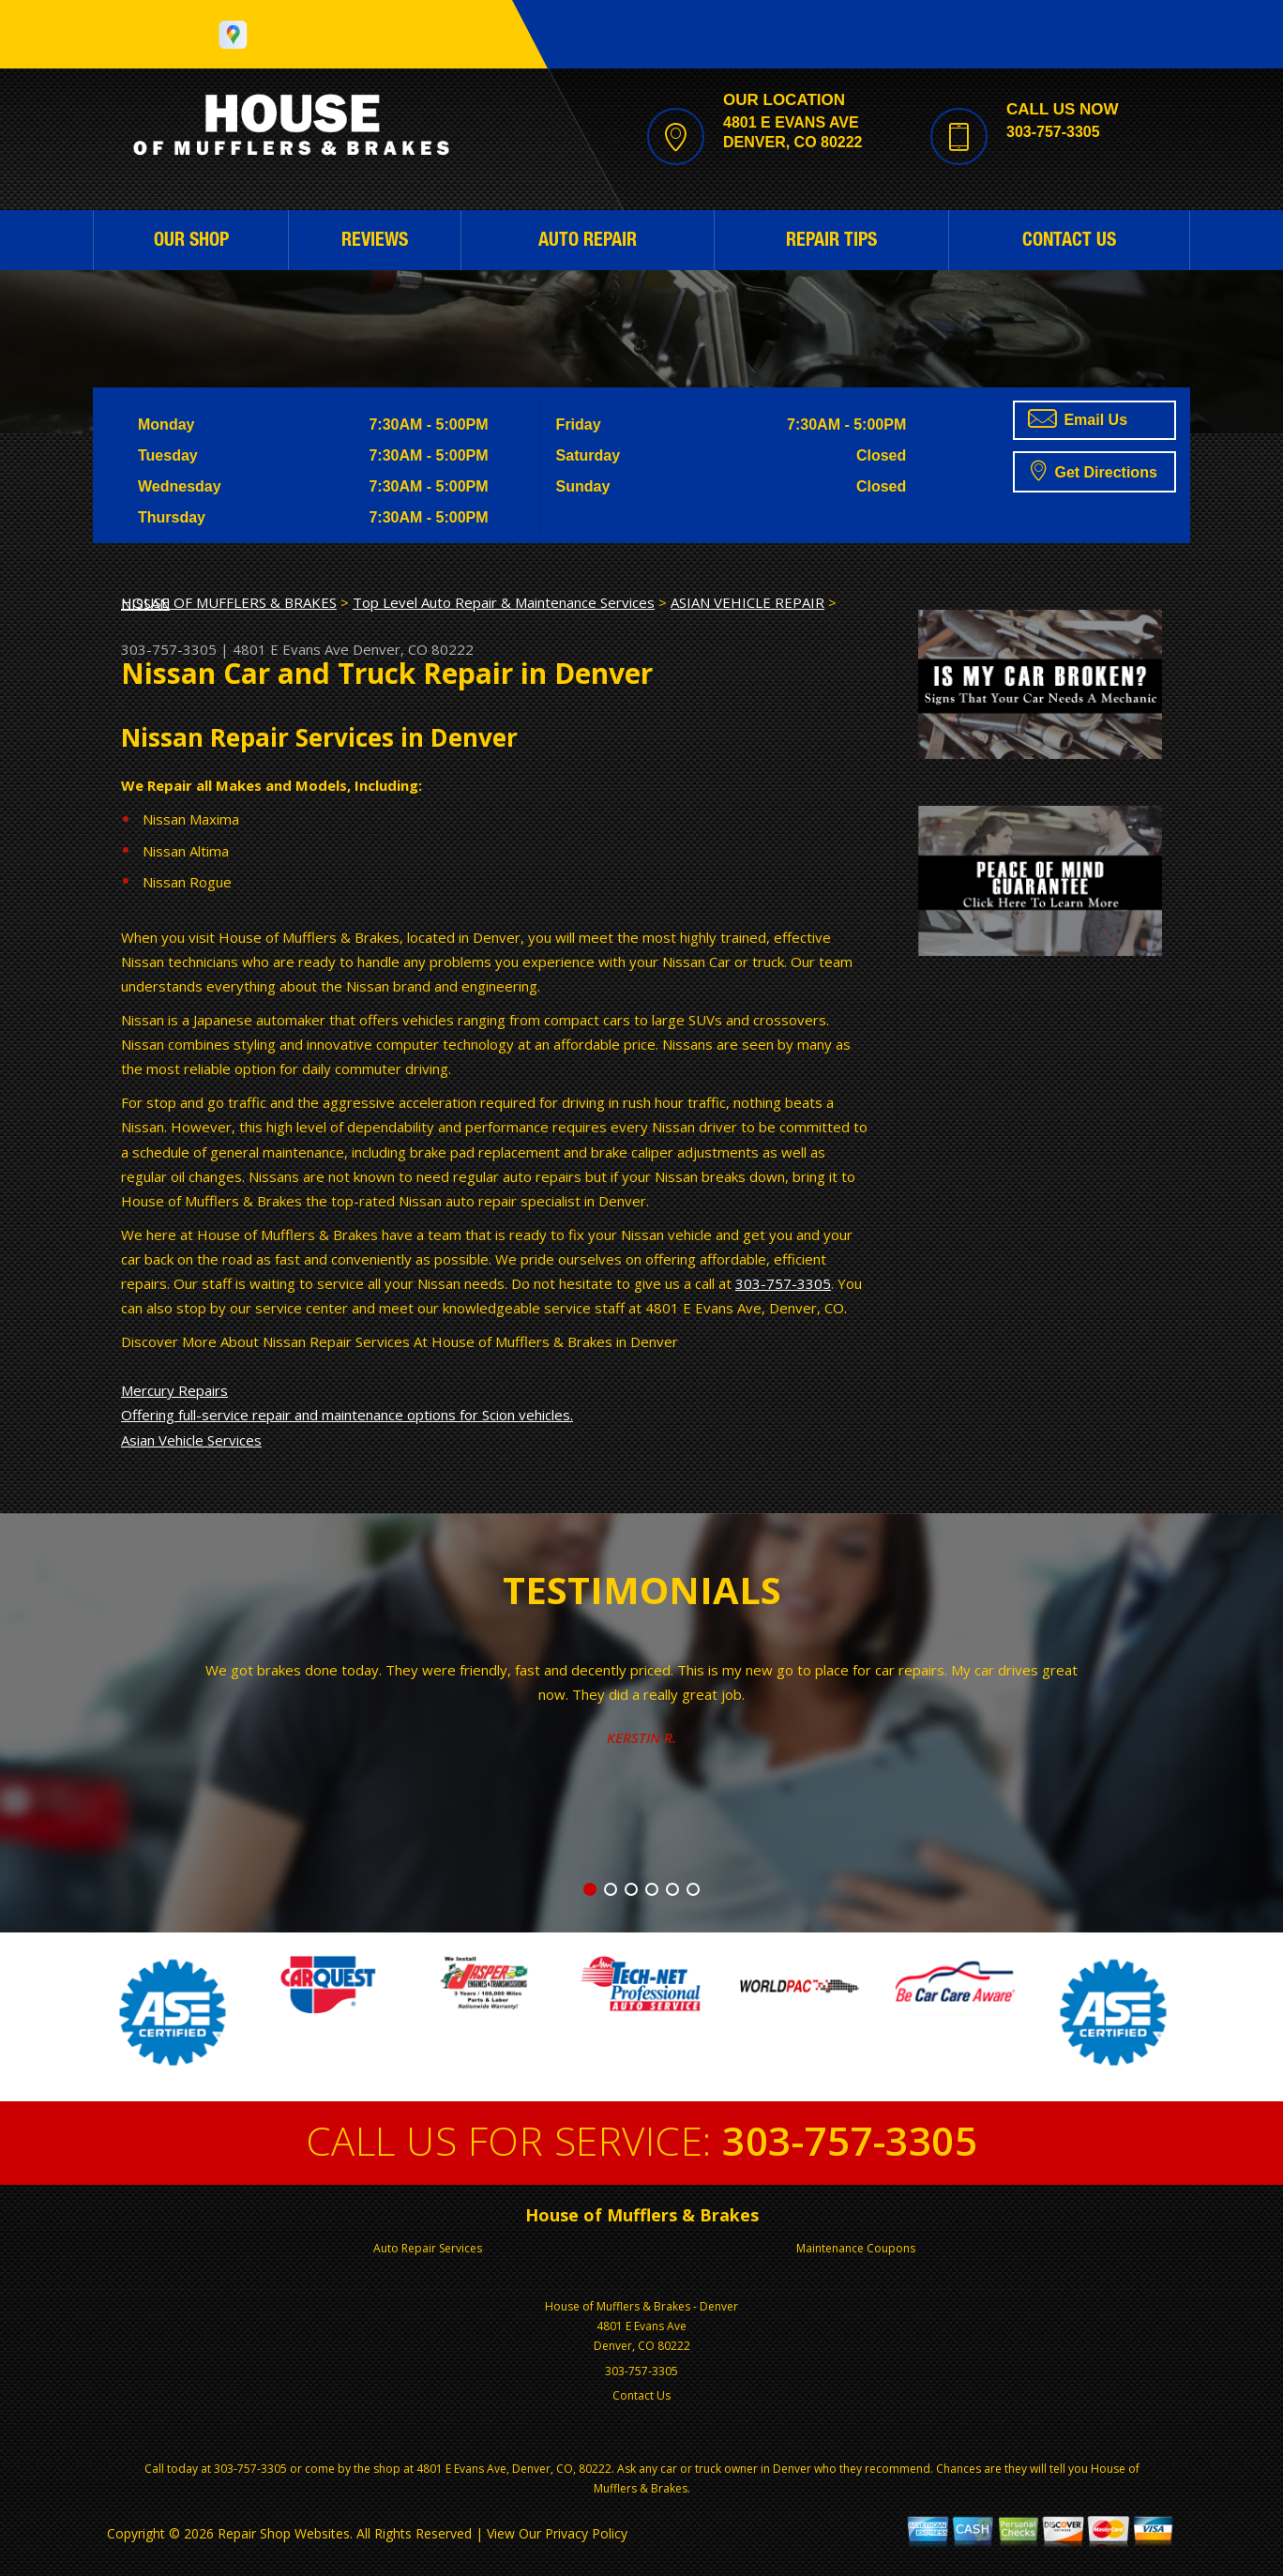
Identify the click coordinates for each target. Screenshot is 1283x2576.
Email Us (1077, 418)
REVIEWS (374, 242)
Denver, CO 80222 (413, 649)
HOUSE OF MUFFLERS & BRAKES (229, 602)
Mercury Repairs (174, 1390)
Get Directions (1094, 470)
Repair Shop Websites (284, 2533)
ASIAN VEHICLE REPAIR (747, 602)
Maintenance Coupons (855, 2248)
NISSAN (145, 603)
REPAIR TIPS (831, 242)
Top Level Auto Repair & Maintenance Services (504, 602)
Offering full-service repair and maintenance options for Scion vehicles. (347, 1414)
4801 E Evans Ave (291, 649)
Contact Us (641, 2395)
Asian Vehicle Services (191, 1440)
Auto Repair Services (427, 2248)
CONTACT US (1069, 242)
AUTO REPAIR (587, 242)
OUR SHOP (191, 242)
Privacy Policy (586, 2533)
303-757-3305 (1053, 132)
